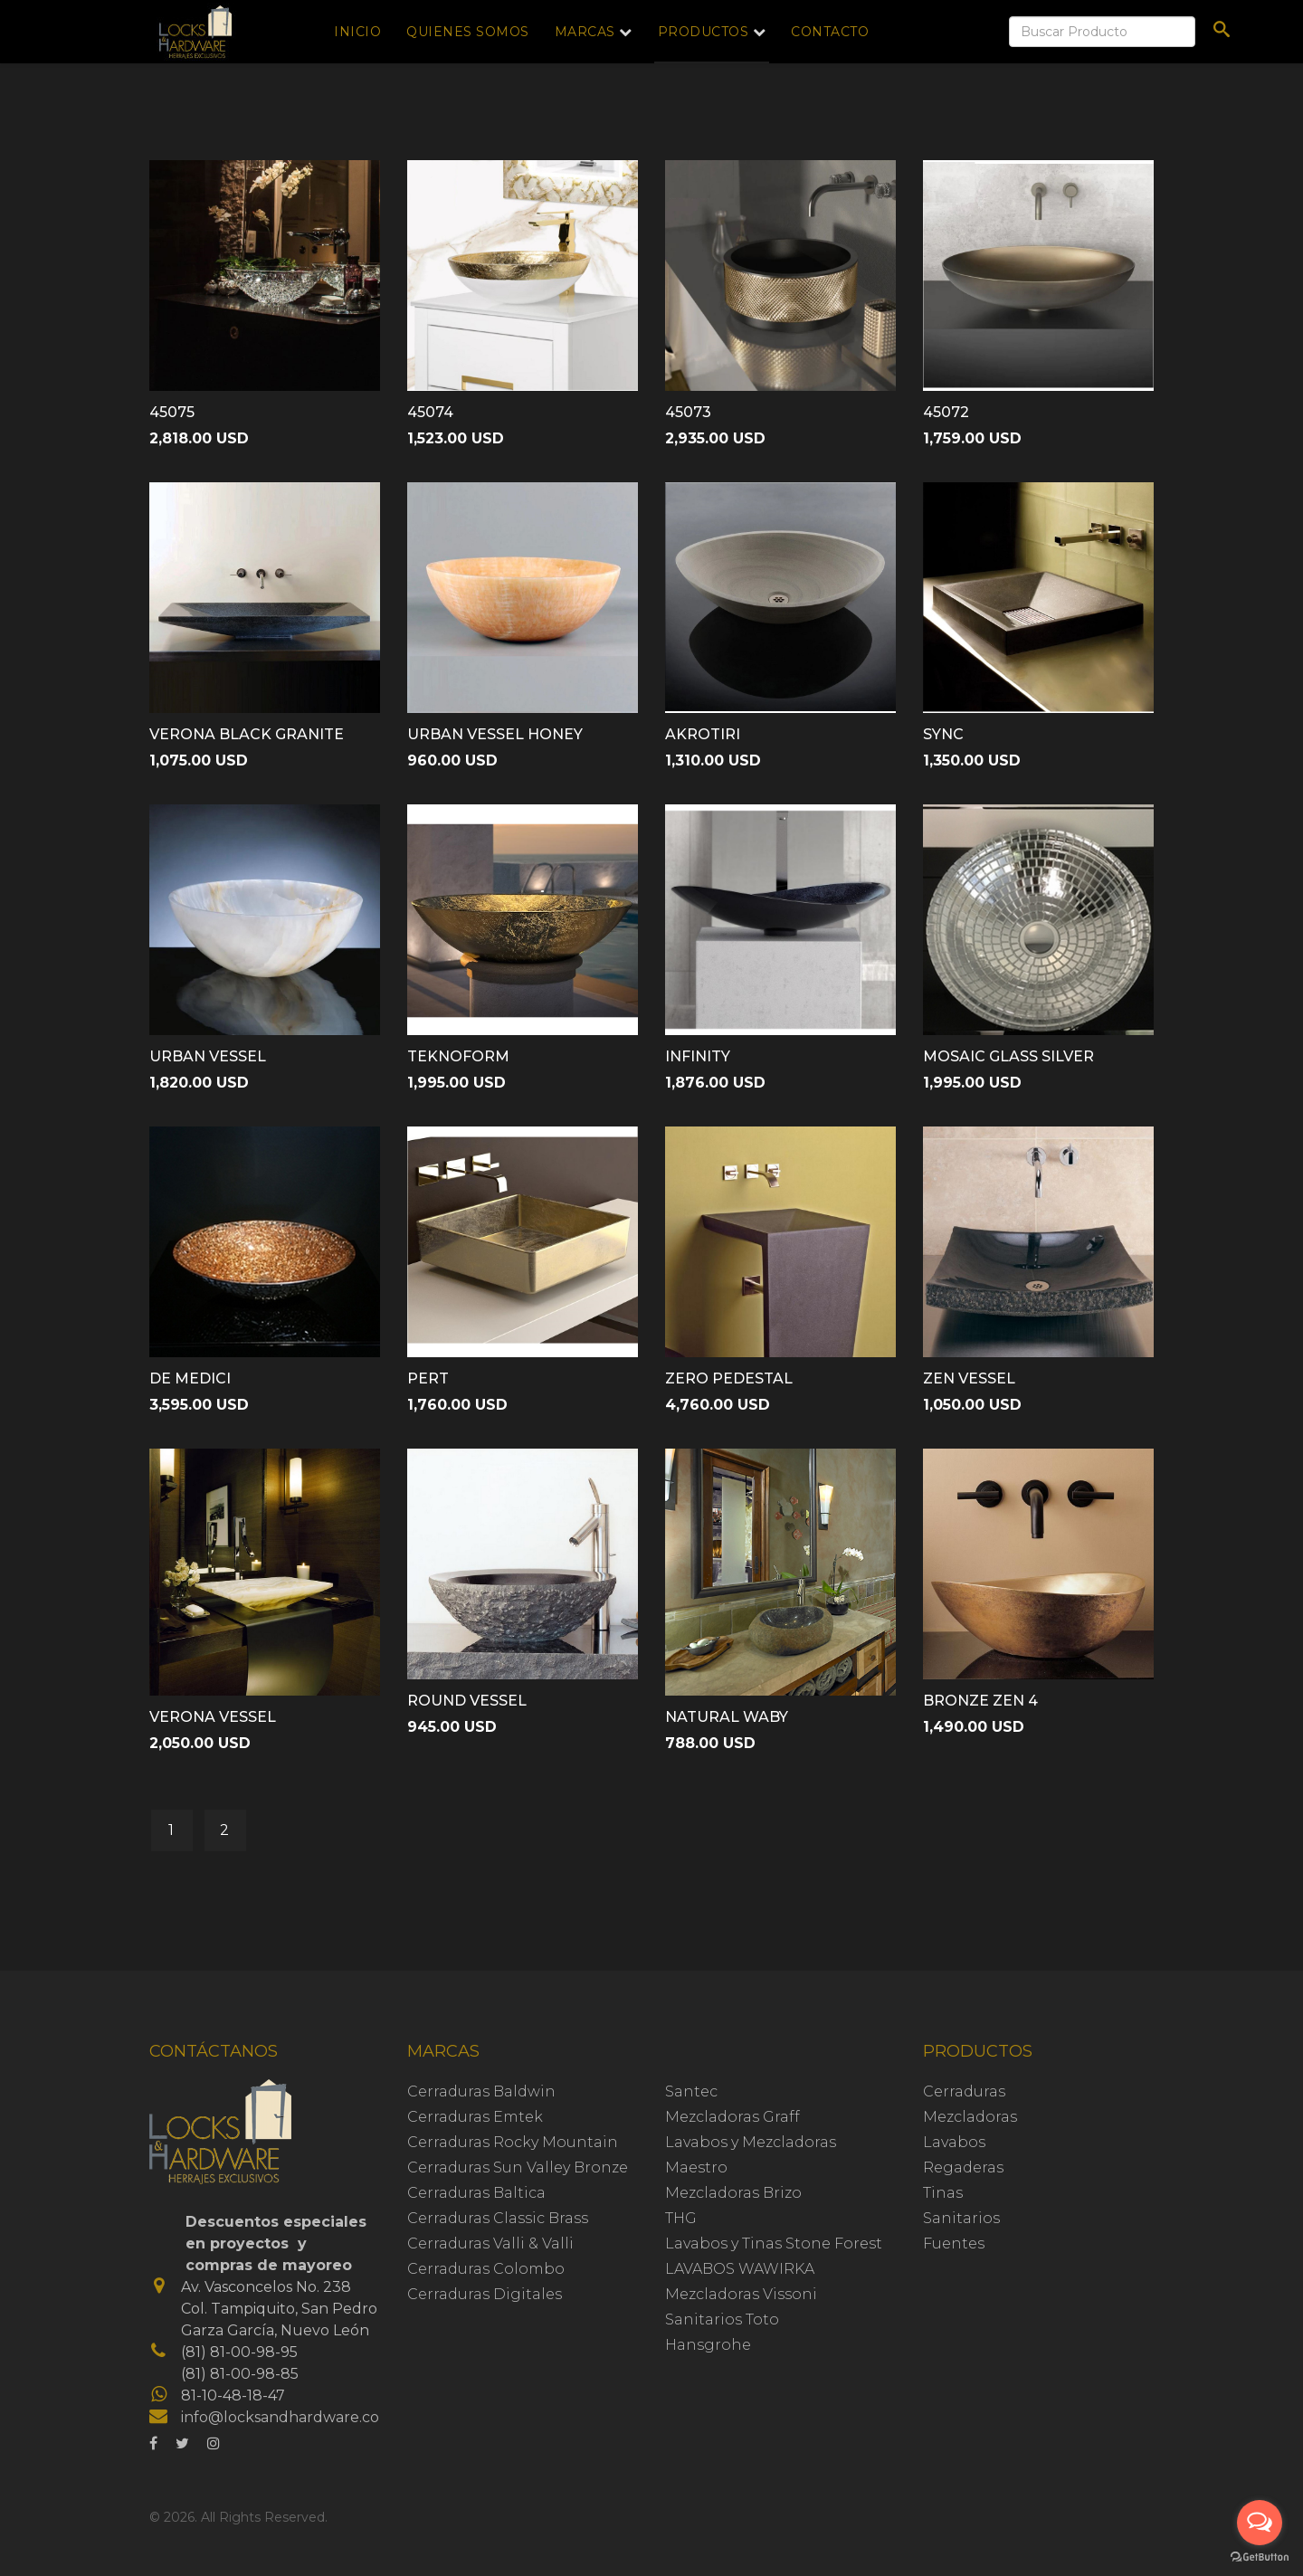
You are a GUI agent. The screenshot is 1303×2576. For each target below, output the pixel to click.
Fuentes (953, 2243)
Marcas (585, 32)
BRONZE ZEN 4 (980, 1700)
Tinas (943, 2192)
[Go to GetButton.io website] (1260, 2557)
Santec (691, 2091)
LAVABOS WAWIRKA (739, 2268)
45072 (946, 412)
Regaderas (963, 2167)
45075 (172, 412)
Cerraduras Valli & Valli (490, 2243)
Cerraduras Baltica (476, 2192)
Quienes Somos (467, 32)
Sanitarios (961, 2218)
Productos (703, 32)
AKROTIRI (702, 734)
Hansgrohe (708, 2344)
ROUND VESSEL (467, 1700)
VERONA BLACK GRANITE (246, 734)
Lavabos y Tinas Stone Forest (773, 2243)
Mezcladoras (970, 2116)
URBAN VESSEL (207, 1056)
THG (681, 2218)
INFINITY (697, 1056)
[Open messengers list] (1259, 2522)
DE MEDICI (190, 1378)
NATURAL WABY (726, 1716)
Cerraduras (964, 2091)
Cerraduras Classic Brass (497, 2218)
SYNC (943, 734)
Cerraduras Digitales (484, 2294)
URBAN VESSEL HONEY (495, 734)
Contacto (830, 32)
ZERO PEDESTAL (729, 1378)
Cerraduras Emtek (475, 2116)
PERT (428, 1378)
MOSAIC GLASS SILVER (1008, 1056)
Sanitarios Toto (722, 2319)
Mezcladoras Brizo (733, 2192)
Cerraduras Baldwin (481, 2091)
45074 (430, 412)
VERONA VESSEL (212, 1716)
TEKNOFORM (458, 1056)
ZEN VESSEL (969, 1378)
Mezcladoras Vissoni (741, 2294)
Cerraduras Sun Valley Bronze (517, 2167)
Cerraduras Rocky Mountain (512, 2142)
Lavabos (954, 2142)
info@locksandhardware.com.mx (300, 2417)
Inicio (357, 32)
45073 (688, 412)
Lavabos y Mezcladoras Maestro (750, 2155)
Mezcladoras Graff (732, 2116)
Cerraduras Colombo (486, 2268)
